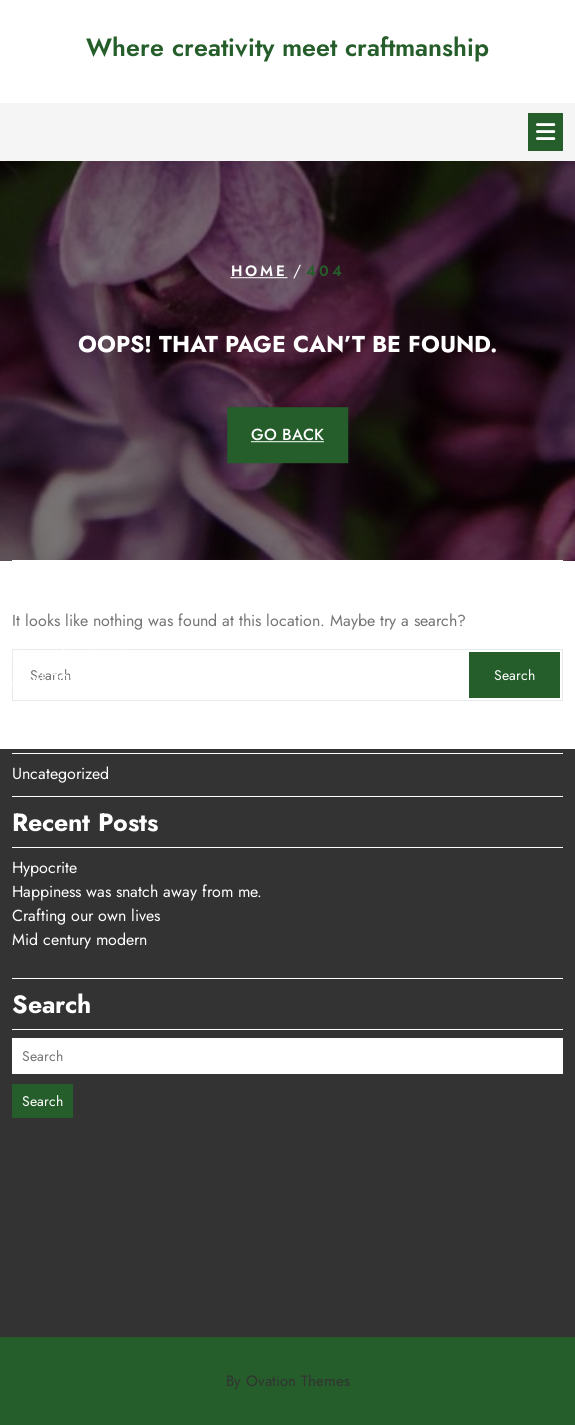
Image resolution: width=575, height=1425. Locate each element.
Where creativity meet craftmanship (287, 47)
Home (259, 271)
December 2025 (67, 582)
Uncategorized (60, 724)
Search (42, 1052)
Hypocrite (44, 818)
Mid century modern (79, 890)
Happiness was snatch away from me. (137, 842)
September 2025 (69, 606)
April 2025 (49, 630)
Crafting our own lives (86, 866)
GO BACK (287, 434)
